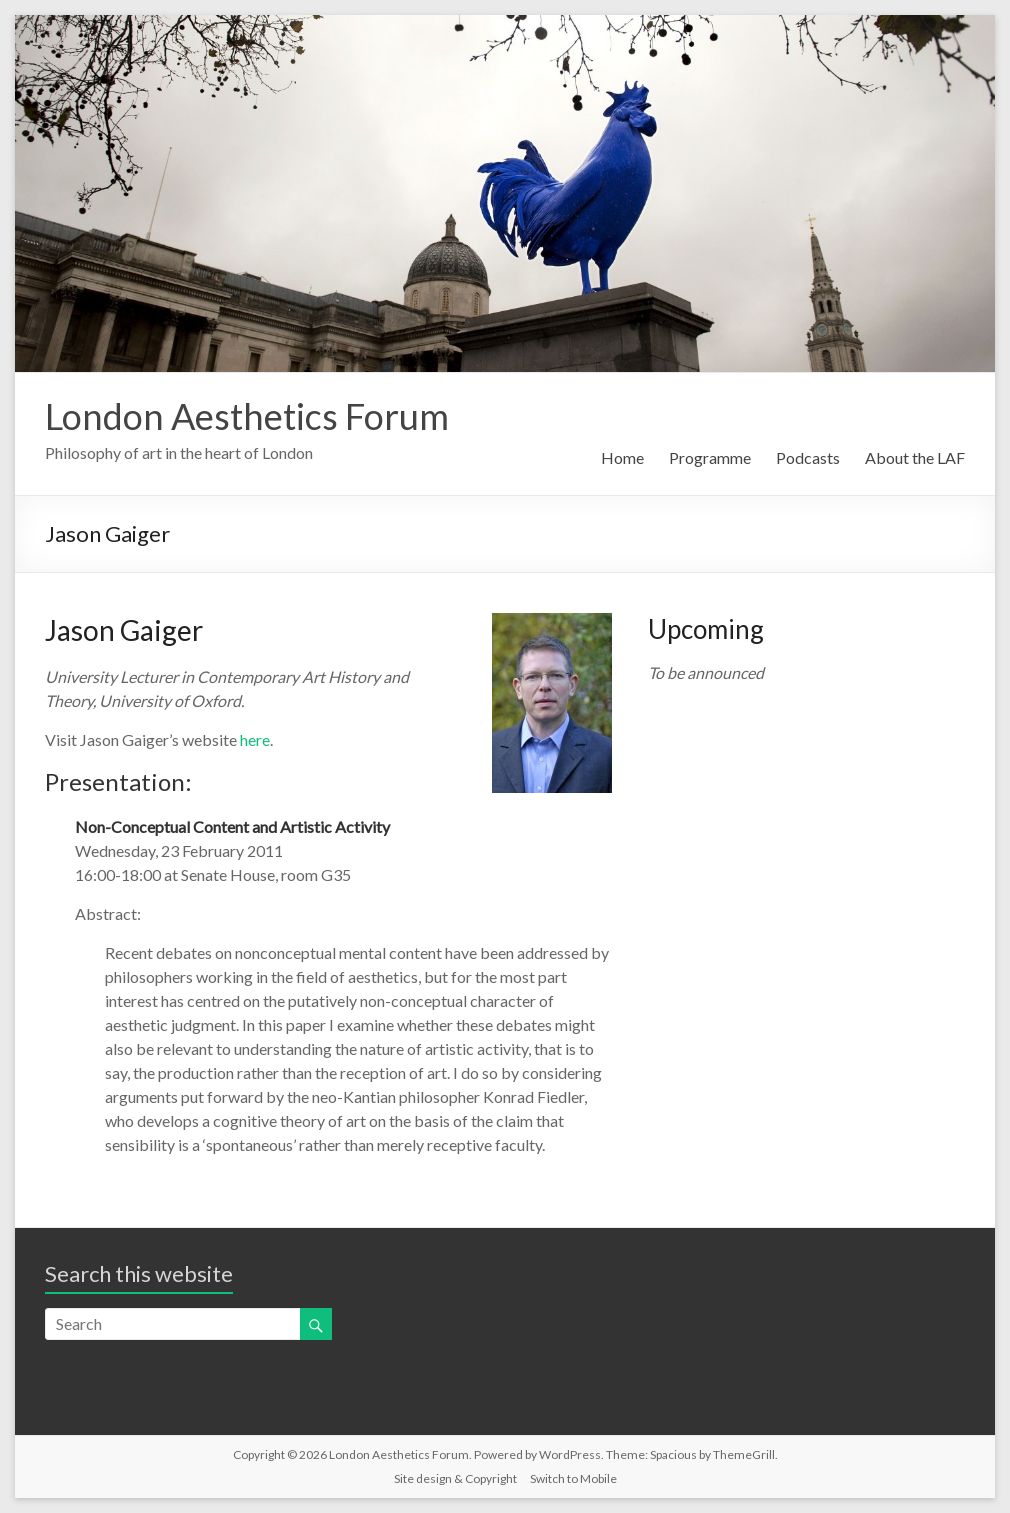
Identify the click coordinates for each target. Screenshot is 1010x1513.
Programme (710, 457)
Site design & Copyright (455, 1478)
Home (622, 457)
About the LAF (915, 457)
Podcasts (808, 457)
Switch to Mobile (573, 1478)
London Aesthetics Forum (247, 416)
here (255, 739)
